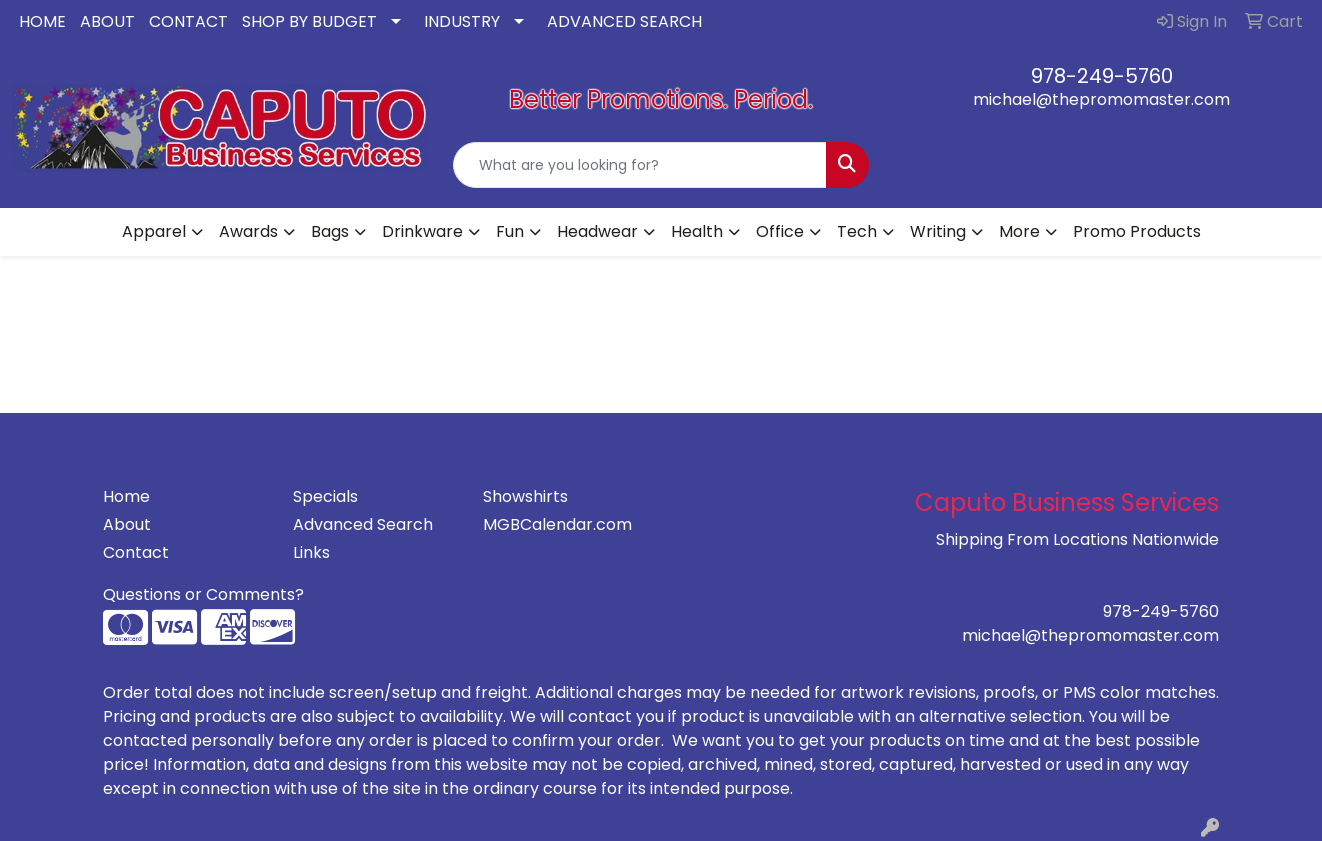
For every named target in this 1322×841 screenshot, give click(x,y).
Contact (136, 552)
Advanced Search (363, 524)
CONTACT (188, 21)
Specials (325, 496)
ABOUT (107, 21)
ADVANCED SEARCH (624, 21)
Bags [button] (330, 231)
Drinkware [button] (422, 231)
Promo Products (1137, 231)
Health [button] (697, 231)
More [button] (1019, 231)
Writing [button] (938, 231)
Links (311, 552)
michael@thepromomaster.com (1101, 99)
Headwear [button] (597, 231)
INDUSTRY (462, 21)
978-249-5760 (1102, 76)
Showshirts (525, 496)
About (127, 524)
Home (126, 496)
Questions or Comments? (203, 594)
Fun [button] (510, 231)
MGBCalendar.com (557, 524)
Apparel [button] (154, 231)
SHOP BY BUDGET (309, 21)
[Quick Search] (640, 165)
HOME (42, 21)
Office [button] (780, 231)
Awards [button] (248, 231)
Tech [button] (857, 231)
